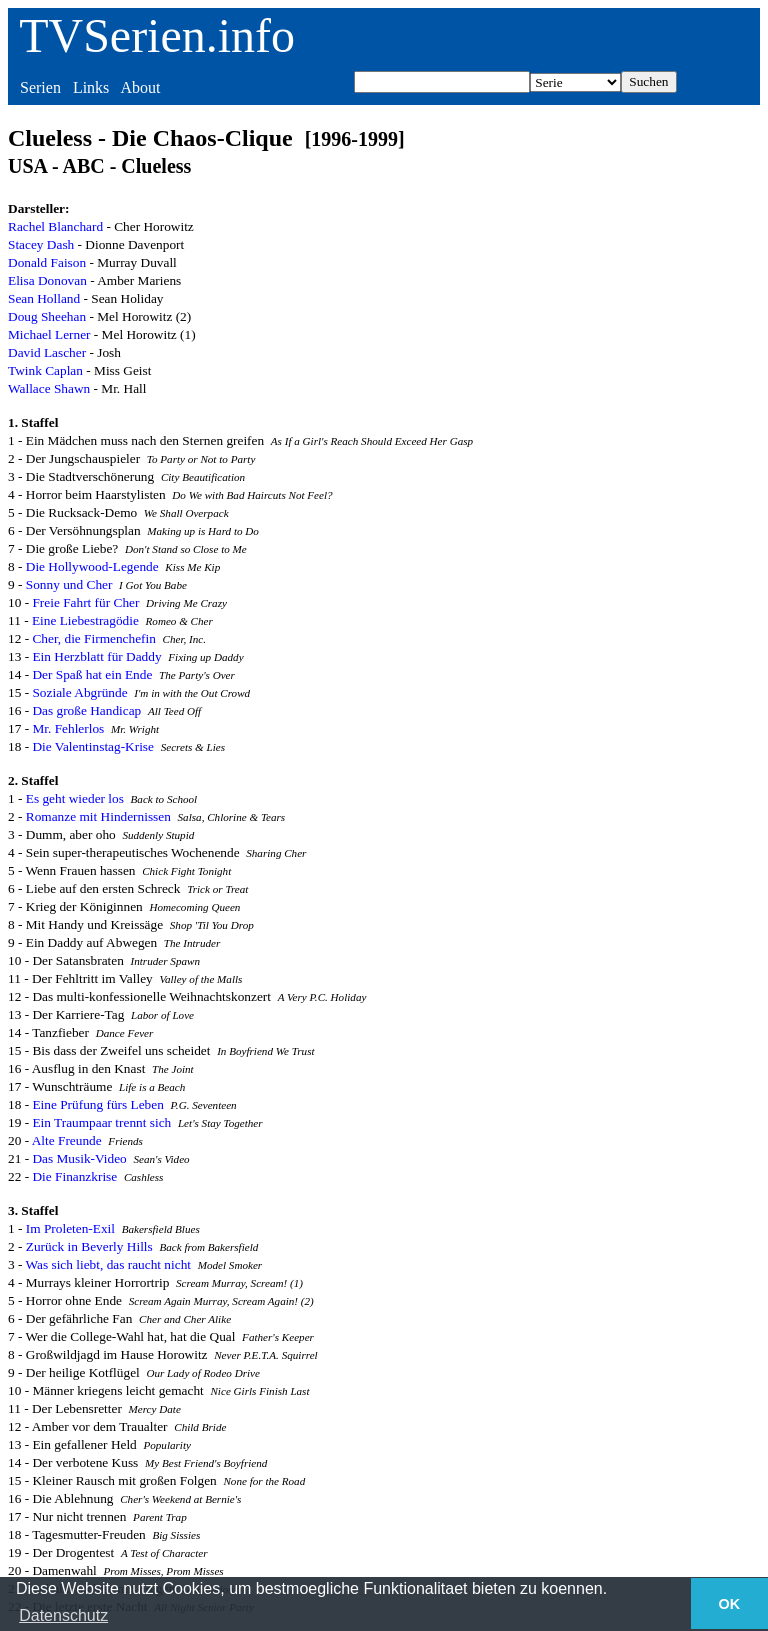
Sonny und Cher (69, 584)
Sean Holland (44, 298)
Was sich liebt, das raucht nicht (108, 1264)
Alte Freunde (67, 1140)
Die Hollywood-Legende (92, 566)
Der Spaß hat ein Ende (92, 674)
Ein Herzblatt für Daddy (96, 656)
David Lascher (47, 352)
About (140, 87)
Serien (40, 87)
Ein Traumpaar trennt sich (101, 1122)
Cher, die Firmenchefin (93, 638)
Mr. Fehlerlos (68, 728)
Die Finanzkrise (74, 1176)
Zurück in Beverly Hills (89, 1246)
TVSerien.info (157, 35)
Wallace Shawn (49, 388)
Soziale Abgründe (79, 692)
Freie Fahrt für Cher (85, 602)
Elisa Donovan (47, 280)
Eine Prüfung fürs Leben (97, 1104)
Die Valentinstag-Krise (93, 746)
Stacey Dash (41, 244)
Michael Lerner (49, 334)
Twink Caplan (45, 370)
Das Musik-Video (79, 1158)
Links (91, 87)
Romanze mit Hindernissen (98, 816)
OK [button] (730, 1604)
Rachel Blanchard (55, 226)
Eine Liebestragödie (85, 620)
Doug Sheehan (47, 316)
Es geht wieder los (75, 798)
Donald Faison (47, 262)
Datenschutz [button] (63, 1615)
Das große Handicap (86, 710)
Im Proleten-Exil (70, 1228)
